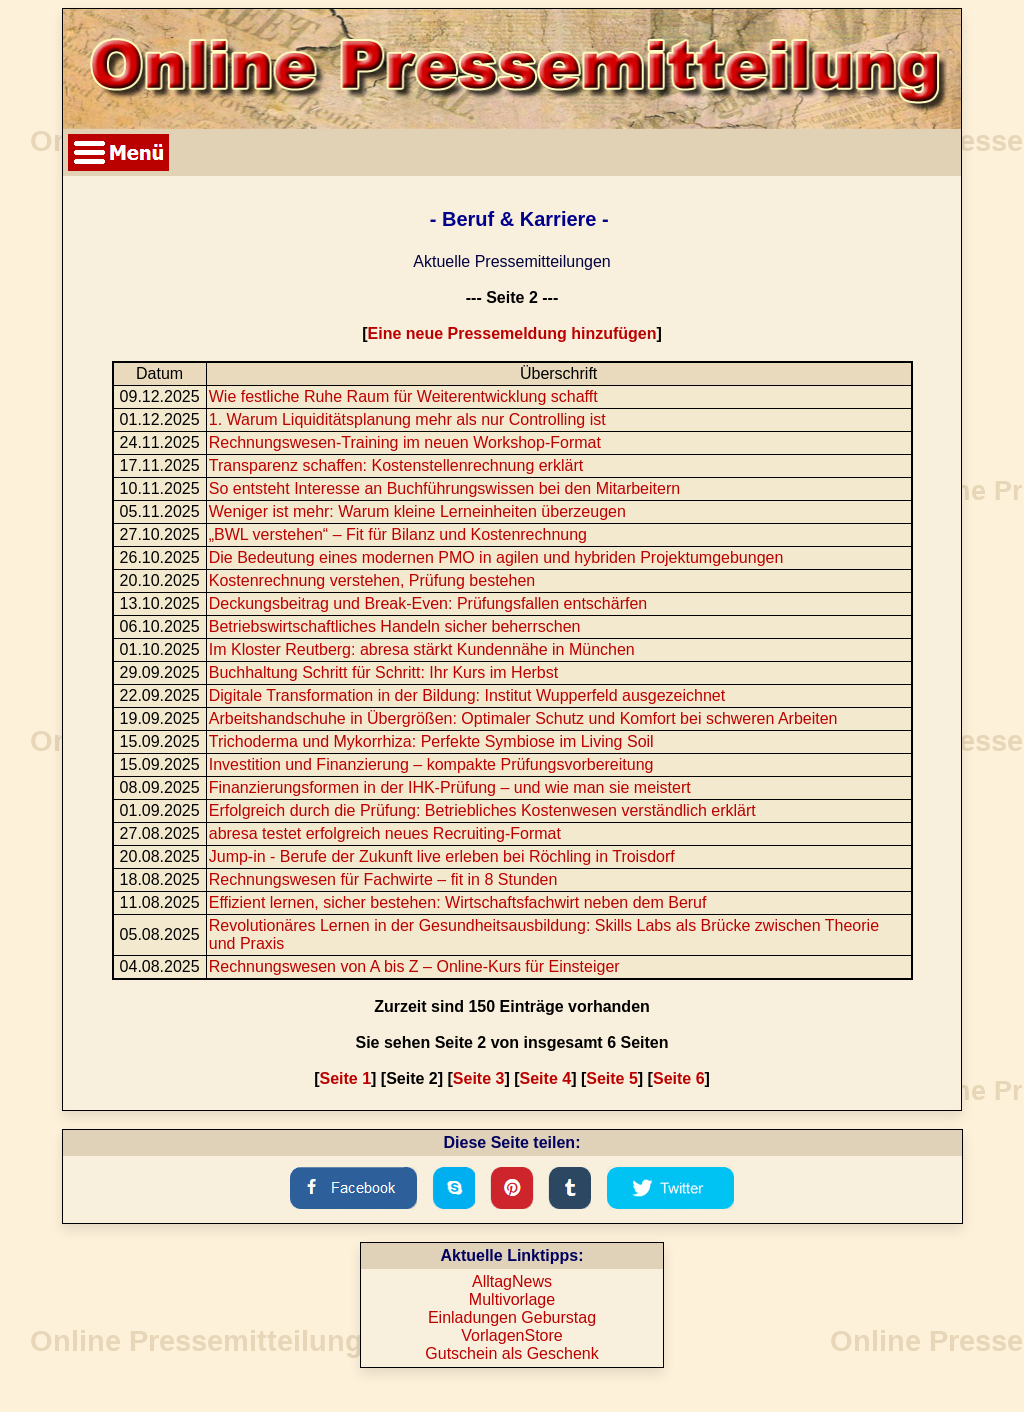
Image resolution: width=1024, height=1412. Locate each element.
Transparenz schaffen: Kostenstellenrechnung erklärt (396, 465)
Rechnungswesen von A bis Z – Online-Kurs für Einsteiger (414, 966)
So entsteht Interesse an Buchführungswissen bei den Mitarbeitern (444, 488)
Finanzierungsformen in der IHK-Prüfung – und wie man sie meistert (450, 787)
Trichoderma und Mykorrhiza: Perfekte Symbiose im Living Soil (431, 741)
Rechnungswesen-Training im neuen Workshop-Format (405, 442)
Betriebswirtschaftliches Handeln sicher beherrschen (395, 626)
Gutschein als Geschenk (511, 1353)
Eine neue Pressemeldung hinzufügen (512, 333)
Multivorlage (512, 1299)
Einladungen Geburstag (512, 1317)
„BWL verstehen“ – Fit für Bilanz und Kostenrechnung (398, 534)
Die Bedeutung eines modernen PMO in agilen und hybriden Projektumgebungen (496, 557)
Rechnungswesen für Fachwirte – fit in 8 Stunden (383, 879)
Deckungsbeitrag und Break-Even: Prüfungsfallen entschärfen (428, 603)
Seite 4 (546, 1078)
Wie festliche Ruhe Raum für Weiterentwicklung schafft (403, 396)
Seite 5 (612, 1078)
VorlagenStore (511, 1335)
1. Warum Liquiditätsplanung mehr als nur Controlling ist (407, 419)
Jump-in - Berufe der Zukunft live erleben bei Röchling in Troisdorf (442, 856)
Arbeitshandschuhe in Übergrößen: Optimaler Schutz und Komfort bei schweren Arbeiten (523, 718)
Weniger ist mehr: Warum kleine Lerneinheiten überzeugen (417, 511)
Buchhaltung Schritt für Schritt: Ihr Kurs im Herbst (383, 672)
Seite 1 (345, 1078)
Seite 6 (679, 1078)
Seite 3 (479, 1078)
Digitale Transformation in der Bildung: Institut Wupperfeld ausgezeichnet (467, 695)
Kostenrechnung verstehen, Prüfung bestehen (372, 580)
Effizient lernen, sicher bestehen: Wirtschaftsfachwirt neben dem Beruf (458, 902)
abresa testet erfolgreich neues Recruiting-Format (385, 833)
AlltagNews (512, 1281)
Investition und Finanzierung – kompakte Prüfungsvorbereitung (431, 764)
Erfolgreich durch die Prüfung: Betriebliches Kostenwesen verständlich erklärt (482, 810)
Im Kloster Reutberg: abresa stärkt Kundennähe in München (422, 649)
